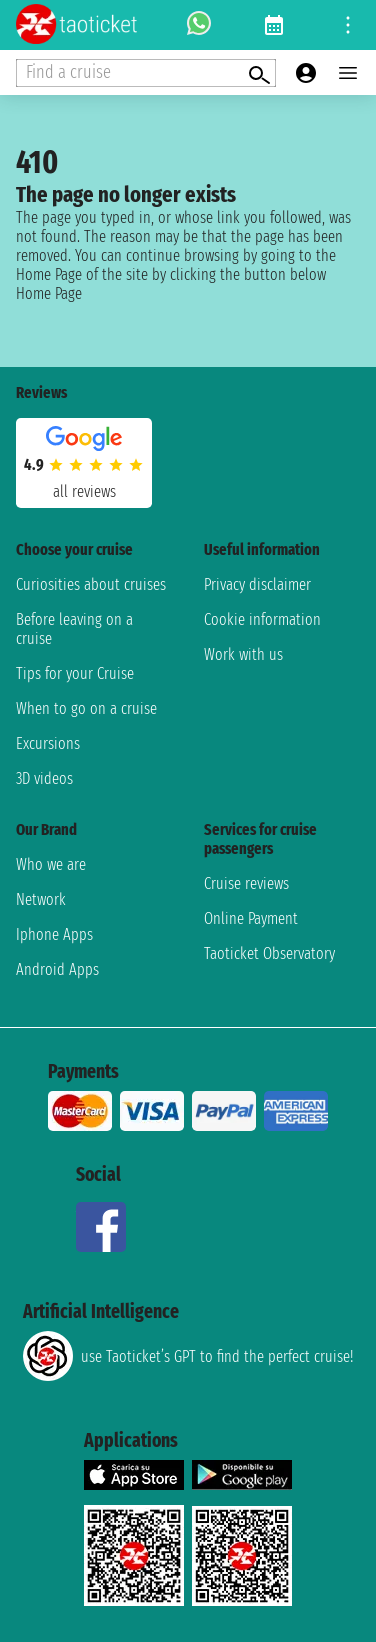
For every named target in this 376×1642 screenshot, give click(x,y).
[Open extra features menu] (146, 73)
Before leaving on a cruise (74, 629)
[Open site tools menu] (348, 25)
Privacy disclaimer (257, 584)
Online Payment (251, 918)
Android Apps (57, 969)
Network (41, 899)
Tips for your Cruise (75, 673)
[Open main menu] (348, 73)
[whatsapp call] (199, 25)
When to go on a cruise (86, 708)
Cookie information (262, 619)
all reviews (84, 491)
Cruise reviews (246, 883)
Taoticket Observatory (269, 953)
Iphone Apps (54, 934)
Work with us (243, 654)
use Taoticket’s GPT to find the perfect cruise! (188, 1356)
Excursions (48, 743)
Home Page (49, 293)
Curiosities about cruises (91, 584)
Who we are (51, 864)
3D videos (44, 778)
